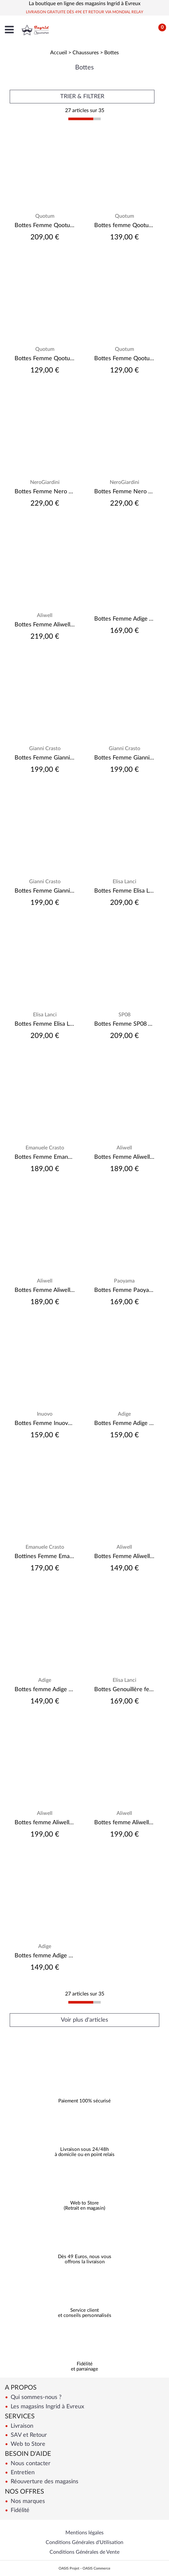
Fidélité (19, 2510)
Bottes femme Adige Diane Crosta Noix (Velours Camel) (45, 1956)
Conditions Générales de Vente (84, 2552)
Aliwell (44, 615)
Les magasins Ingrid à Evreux (46, 2406)
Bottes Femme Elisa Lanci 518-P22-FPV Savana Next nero (45, 1024)
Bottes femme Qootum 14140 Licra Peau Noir (124, 225)
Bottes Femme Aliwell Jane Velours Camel (45, 1290)
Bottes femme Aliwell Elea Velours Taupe (124, 1823)
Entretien (22, 2472)
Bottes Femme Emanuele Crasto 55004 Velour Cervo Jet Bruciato (45, 1157)
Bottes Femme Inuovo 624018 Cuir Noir (45, 1423)
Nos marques (27, 2501)
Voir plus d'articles (84, 2020)
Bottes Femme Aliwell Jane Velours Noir (124, 1157)
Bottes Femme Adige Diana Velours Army (124, 1423)
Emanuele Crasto (45, 1147)
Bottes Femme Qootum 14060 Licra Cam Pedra (124, 358)
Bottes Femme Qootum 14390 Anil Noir (45, 225)
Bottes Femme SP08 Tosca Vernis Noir (124, 1024)
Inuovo (44, 1414)
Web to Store (27, 2444)
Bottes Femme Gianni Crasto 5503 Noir (45, 891)
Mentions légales (84, 2532)
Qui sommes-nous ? (35, 2397)
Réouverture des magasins (43, 2481)
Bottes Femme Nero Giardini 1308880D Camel (45, 492)
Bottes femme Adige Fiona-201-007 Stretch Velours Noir (45, 1689)
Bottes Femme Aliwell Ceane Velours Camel (124, 1556)
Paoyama (124, 1280)
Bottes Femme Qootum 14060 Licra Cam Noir (45, 358)
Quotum (44, 216)
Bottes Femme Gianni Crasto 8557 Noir (124, 758)
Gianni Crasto (45, 748)
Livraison (21, 2426)
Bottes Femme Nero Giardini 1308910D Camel (124, 492)
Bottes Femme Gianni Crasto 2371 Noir (45, 758)
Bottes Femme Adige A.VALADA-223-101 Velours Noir (124, 619)
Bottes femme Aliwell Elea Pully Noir (45, 1823)
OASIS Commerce (96, 2568)
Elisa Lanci (124, 881)
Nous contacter (30, 2463)
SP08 (124, 1014)
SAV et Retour (28, 2435)
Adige (124, 1414)
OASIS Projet (69, 2568)
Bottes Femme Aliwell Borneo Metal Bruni (45, 625)
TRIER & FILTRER (82, 96)
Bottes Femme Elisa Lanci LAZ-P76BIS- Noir (124, 891)
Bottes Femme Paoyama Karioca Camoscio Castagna (124, 1290)
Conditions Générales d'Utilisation (84, 2542)
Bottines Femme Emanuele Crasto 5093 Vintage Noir (45, 1556)
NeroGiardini (45, 482)
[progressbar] (84, 119)
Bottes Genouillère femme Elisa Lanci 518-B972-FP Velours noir (124, 1689)
